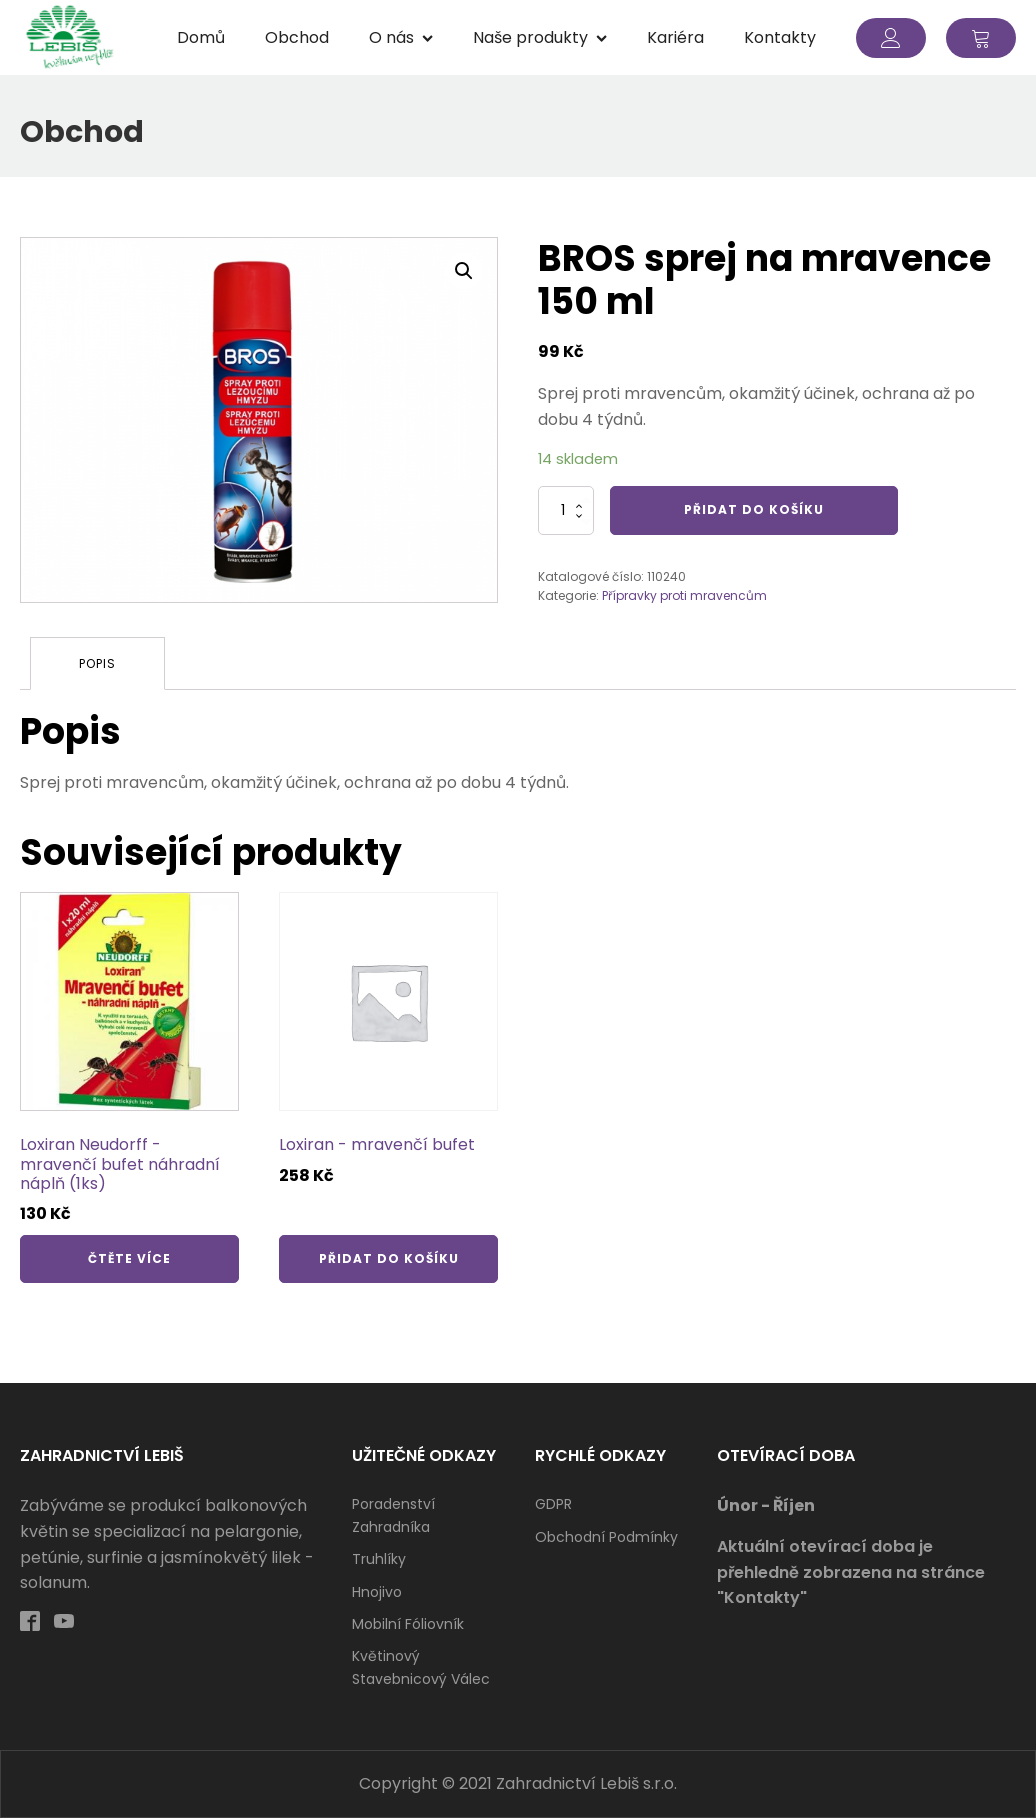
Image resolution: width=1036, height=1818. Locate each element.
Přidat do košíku (754, 509)
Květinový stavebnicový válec (421, 1667)
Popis (97, 663)
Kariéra (675, 37)
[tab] (97, 663)
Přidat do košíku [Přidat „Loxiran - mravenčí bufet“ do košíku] (389, 1258)
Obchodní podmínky (606, 1537)
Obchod (297, 37)
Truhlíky (379, 1559)
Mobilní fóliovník (408, 1624)
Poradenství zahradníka (393, 1515)
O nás (401, 37)
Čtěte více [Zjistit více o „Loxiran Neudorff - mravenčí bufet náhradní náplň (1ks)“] (129, 1258)
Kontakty (780, 37)
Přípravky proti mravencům (684, 595)
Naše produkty (540, 37)
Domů (201, 37)
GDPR (553, 1504)
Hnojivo (377, 1592)
